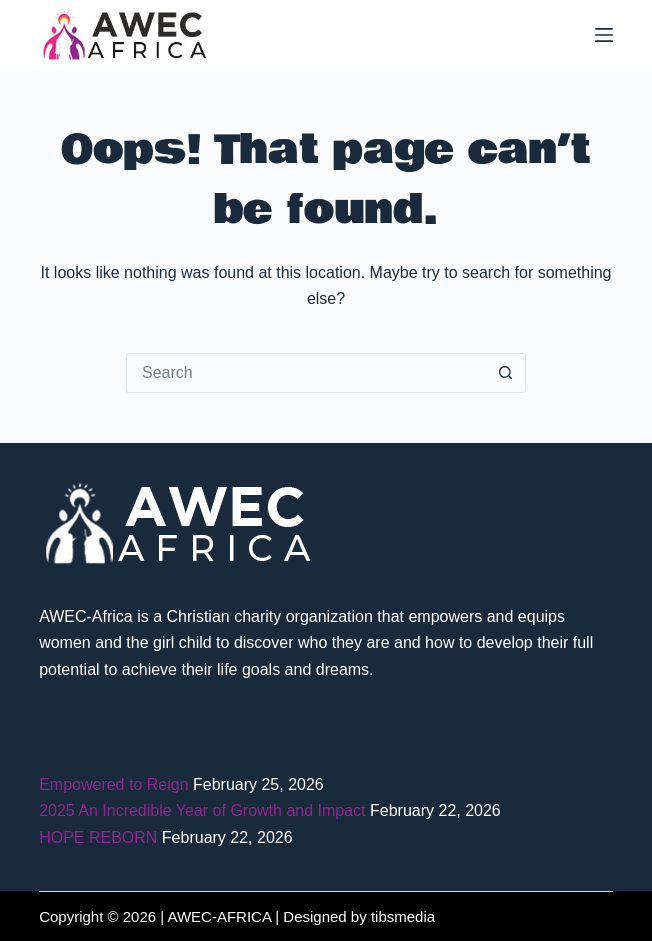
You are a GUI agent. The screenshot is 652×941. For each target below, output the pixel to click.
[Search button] (506, 373)
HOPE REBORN (98, 837)
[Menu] (604, 35)
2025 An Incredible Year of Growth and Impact (202, 810)
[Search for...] (306, 373)
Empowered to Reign (113, 784)
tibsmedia (403, 916)
